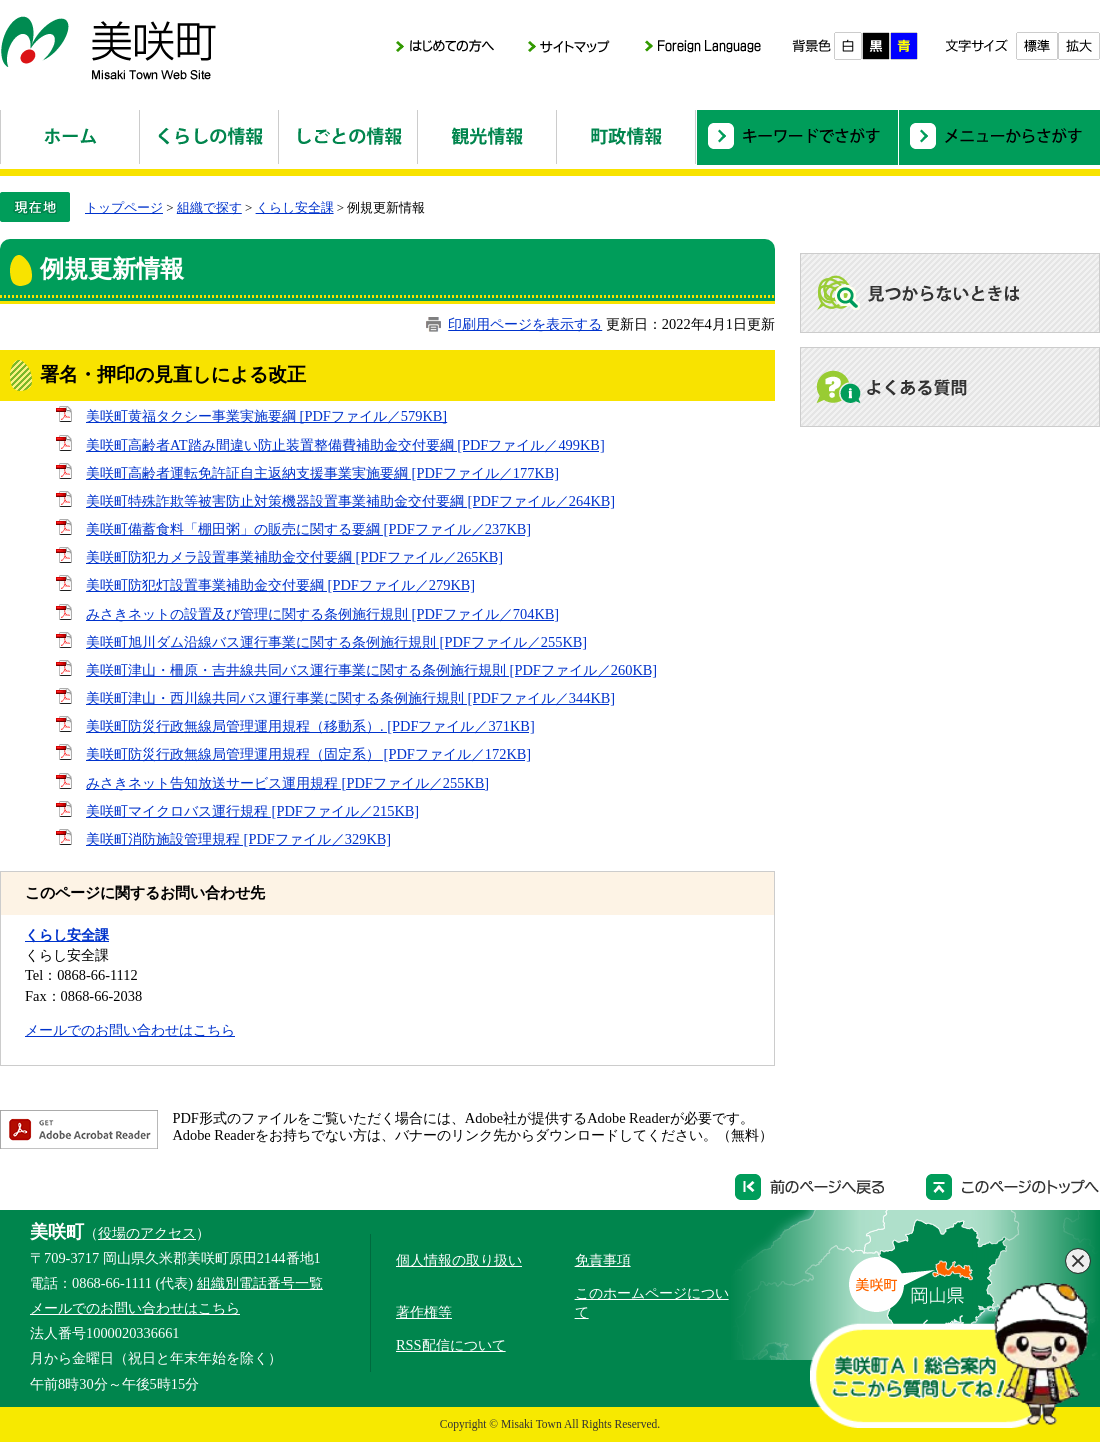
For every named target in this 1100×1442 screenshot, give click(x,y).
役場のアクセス (147, 1233)
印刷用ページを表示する (525, 324)
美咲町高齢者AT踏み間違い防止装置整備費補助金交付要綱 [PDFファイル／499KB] (345, 445)
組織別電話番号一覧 (260, 1283)
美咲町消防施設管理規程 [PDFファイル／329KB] (238, 839)
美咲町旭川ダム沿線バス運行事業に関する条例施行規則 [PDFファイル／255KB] (336, 642)
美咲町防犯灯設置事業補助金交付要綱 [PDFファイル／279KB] (280, 585)
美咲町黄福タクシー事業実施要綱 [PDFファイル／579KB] (266, 416)
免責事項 (603, 1260)
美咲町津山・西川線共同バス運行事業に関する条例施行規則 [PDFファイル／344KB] (350, 698)
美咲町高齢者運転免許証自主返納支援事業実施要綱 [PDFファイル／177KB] (322, 473)
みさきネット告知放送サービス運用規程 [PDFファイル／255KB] (287, 783)
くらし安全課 (295, 207)
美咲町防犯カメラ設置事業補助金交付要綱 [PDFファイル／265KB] (294, 557)
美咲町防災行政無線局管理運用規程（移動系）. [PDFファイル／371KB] (310, 726)
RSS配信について (451, 1345)
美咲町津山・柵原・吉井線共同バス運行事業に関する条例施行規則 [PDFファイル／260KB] (371, 670)
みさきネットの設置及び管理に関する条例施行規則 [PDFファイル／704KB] (322, 614)
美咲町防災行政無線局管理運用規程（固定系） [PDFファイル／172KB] (308, 754)
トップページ (124, 207)
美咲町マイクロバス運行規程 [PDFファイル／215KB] (252, 811)
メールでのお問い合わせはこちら (130, 1030)
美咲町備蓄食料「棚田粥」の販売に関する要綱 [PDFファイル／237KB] (308, 529)
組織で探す (209, 207)
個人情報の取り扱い (459, 1260)
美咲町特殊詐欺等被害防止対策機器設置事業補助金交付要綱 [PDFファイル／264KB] (350, 501)
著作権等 (424, 1312)
